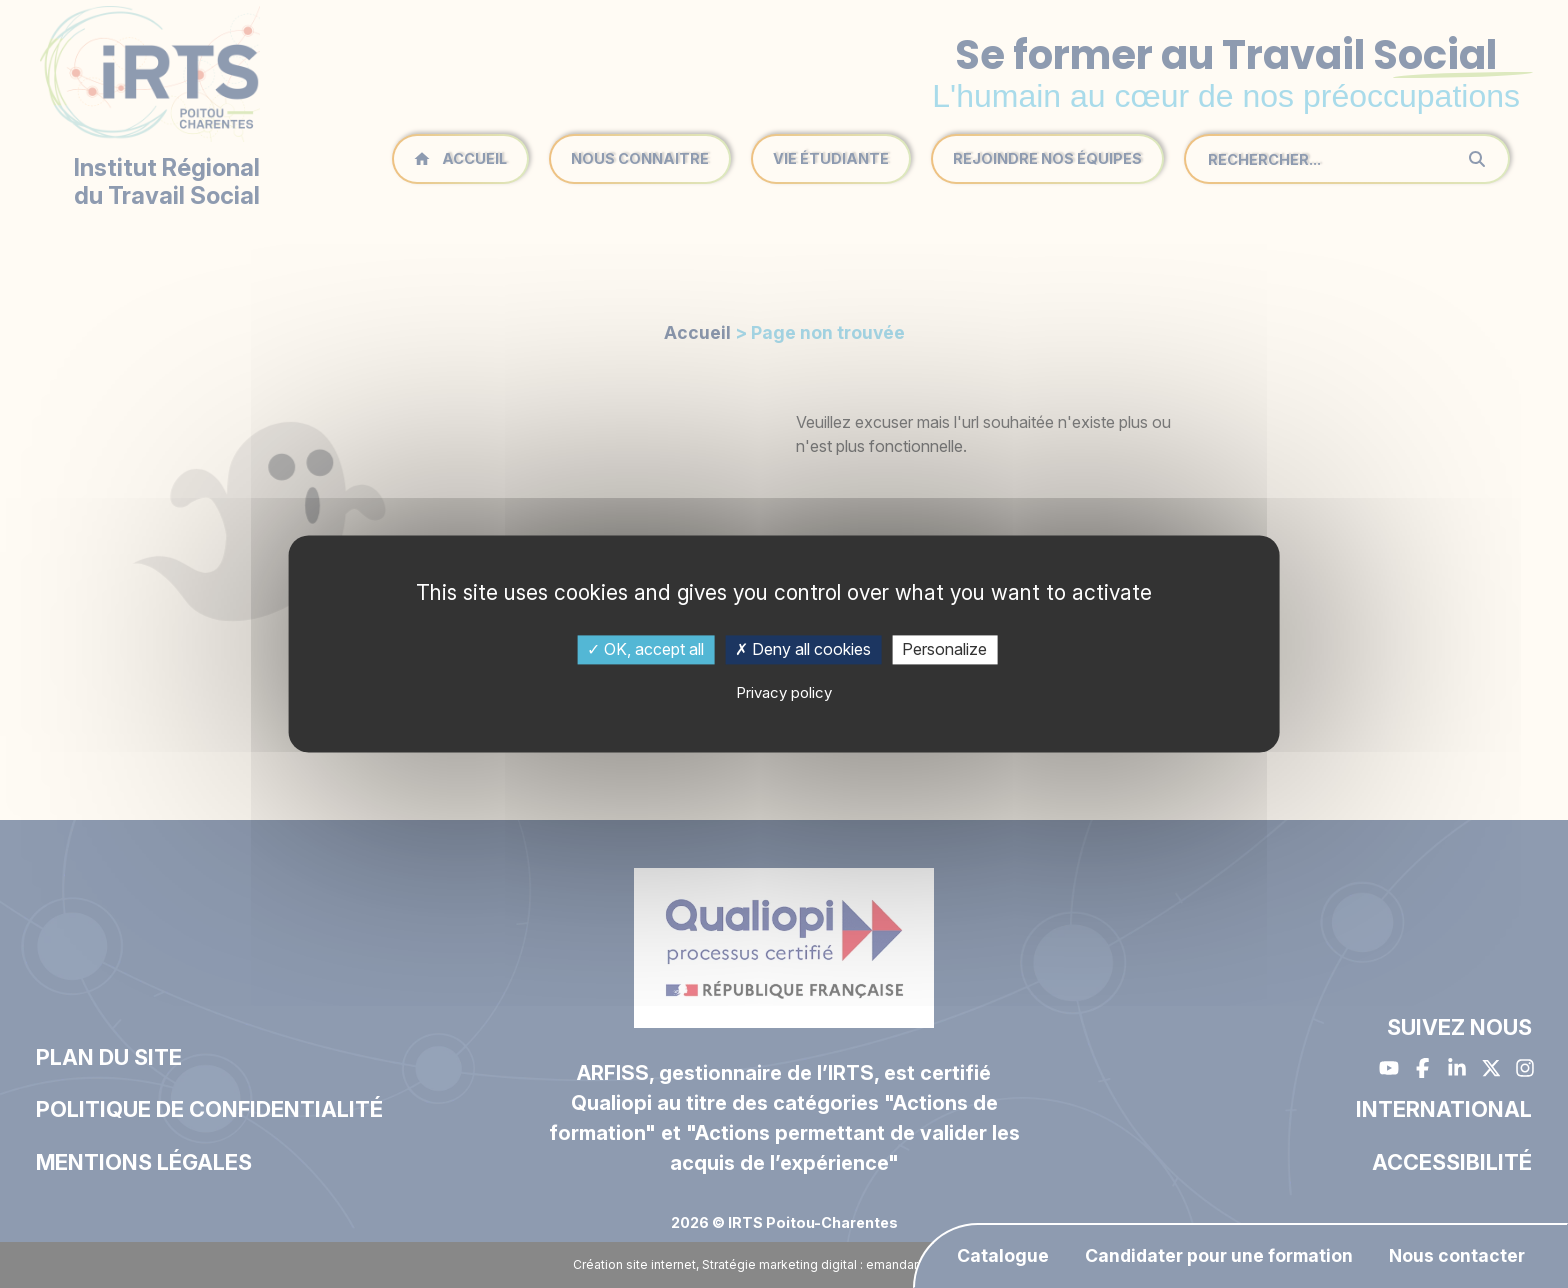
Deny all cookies (803, 649)
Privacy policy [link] (784, 692)
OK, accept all (645, 649)
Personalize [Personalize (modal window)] (944, 649)
